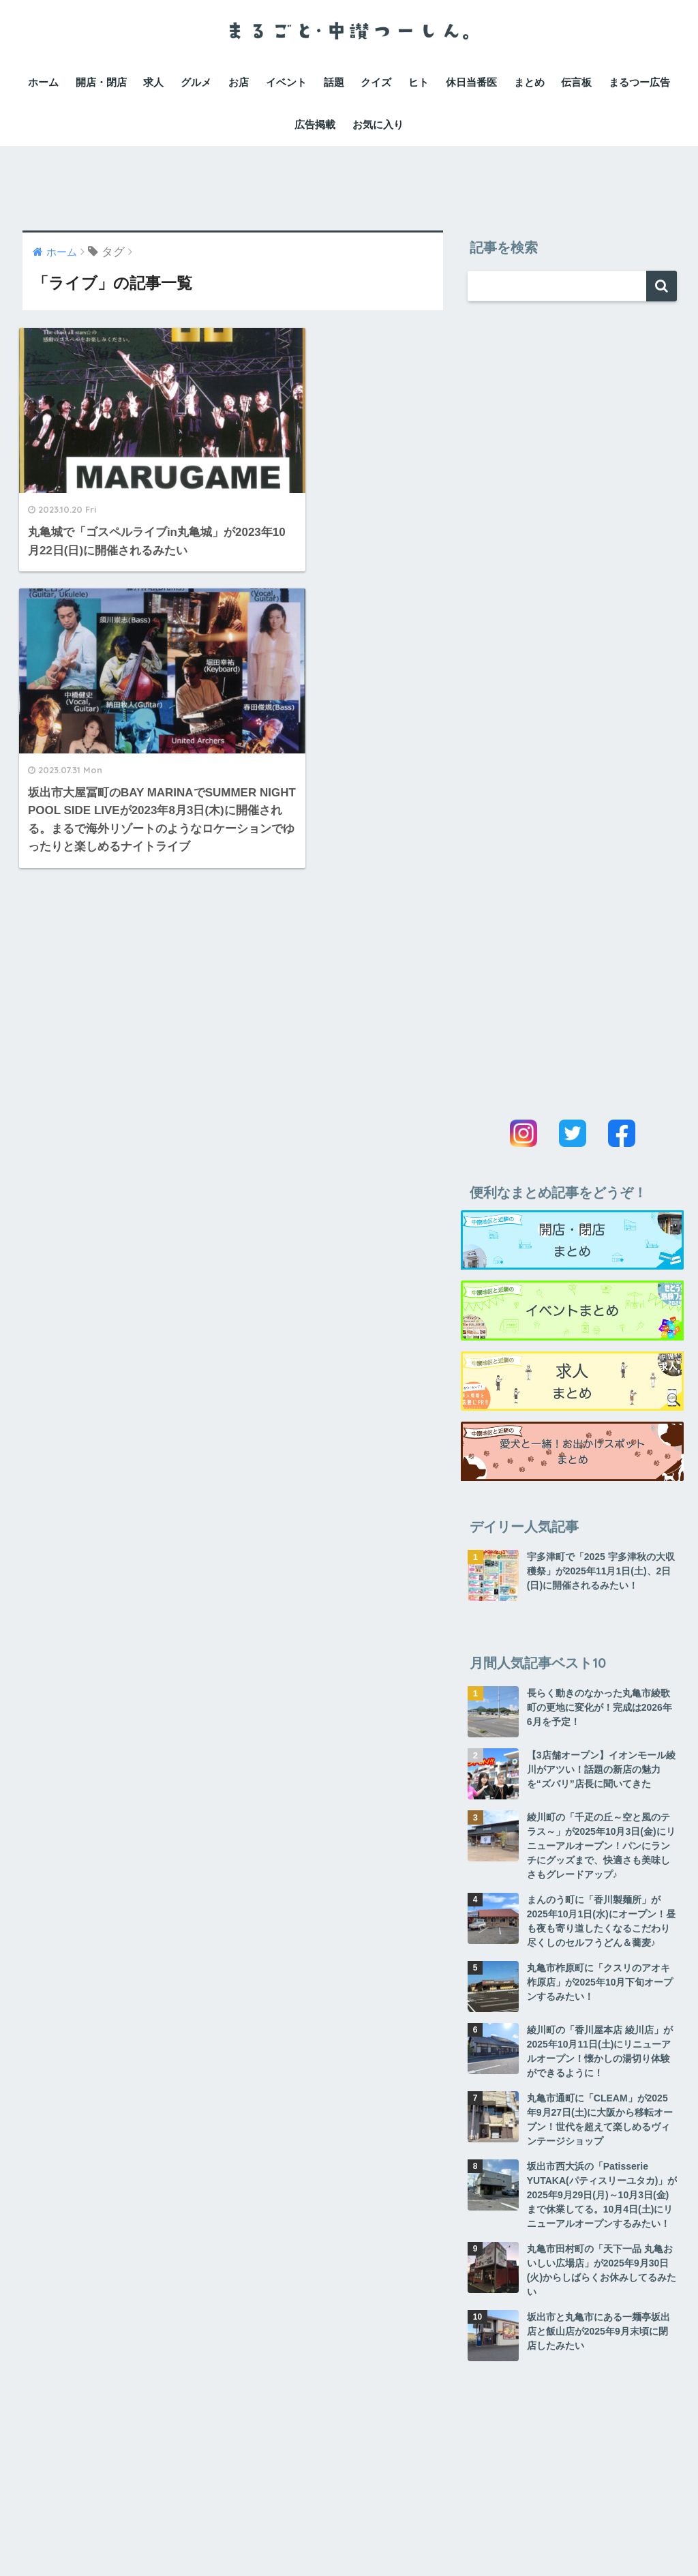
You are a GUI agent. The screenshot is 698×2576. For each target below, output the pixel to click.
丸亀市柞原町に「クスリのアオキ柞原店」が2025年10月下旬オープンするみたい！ (600, 1982)
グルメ (196, 82)
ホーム (43, 82)
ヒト (418, 82)
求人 (153, 82)
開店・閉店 (101, 82)
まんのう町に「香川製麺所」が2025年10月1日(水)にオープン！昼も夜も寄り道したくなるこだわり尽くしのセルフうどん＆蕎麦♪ (601, 1921)
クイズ (376, 82)
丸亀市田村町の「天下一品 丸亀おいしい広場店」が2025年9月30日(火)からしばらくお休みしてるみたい (601, 2270)
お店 (238, 82)
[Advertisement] (349, 176)
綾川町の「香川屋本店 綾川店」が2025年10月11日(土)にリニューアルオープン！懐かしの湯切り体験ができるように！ (600, 2051)
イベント (286, 82)
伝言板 (576, 82)
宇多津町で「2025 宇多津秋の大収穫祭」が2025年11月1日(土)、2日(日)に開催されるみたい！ (601, 1571)
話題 (334, 82)
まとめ (529, 82)
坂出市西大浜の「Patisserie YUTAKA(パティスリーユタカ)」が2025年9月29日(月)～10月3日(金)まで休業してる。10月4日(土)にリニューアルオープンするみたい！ (602, 2195)
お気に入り (378, 124)
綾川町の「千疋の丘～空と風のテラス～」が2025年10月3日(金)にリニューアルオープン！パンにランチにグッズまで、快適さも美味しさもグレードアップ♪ (601, 1846)
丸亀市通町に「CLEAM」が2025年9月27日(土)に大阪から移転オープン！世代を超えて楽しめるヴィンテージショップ (600, 2119)
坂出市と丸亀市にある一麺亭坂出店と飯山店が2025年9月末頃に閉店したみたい (598, 2331)
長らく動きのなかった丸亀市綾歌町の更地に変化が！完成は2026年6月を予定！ (599, 1707)
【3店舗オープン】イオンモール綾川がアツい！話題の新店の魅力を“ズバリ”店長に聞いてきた (601, 1769)
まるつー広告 (639, 82)
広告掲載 (314, 124)
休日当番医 (471, 82)
